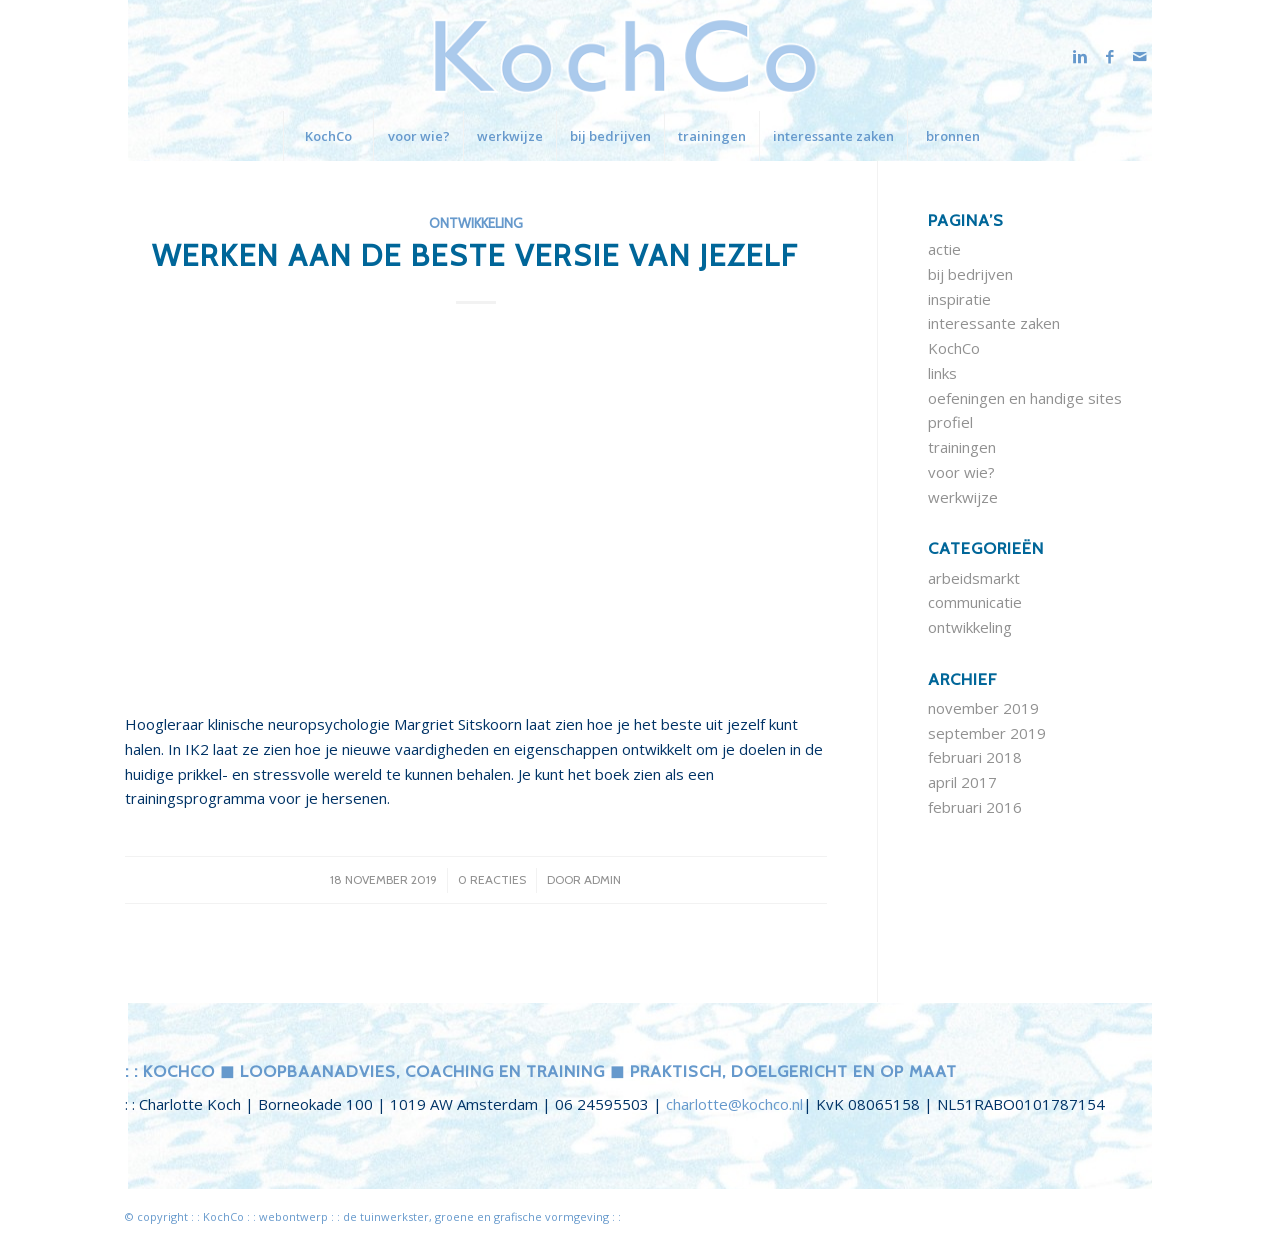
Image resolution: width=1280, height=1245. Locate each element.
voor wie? (961, 472)
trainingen (962, 447)
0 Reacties (492, 879)
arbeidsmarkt (974, 578)
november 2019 (983, 708)
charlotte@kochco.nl (734, 1104)
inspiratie (959, 299)
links (942, 373)
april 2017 (962, 782)
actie (944, 249)
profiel (950, 422)
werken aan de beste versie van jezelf (475, 255)
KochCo (954, 348)
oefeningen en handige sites (1025, 398)
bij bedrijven (970, 274)
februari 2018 (975, 757)
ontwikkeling (476, 223)
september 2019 (987, 733)
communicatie (975, 602)
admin (602, 879)
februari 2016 (975, 807)
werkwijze (963, 497)
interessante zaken (994, 323)
